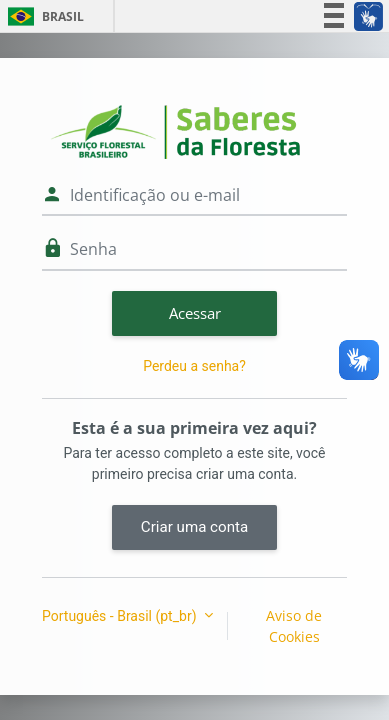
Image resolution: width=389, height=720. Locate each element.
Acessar (195, 313)
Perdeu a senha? (194, 366)
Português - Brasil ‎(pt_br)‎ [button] (121, 616)
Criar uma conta (194, 527)
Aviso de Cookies (294, 626)
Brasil (42, 16)
